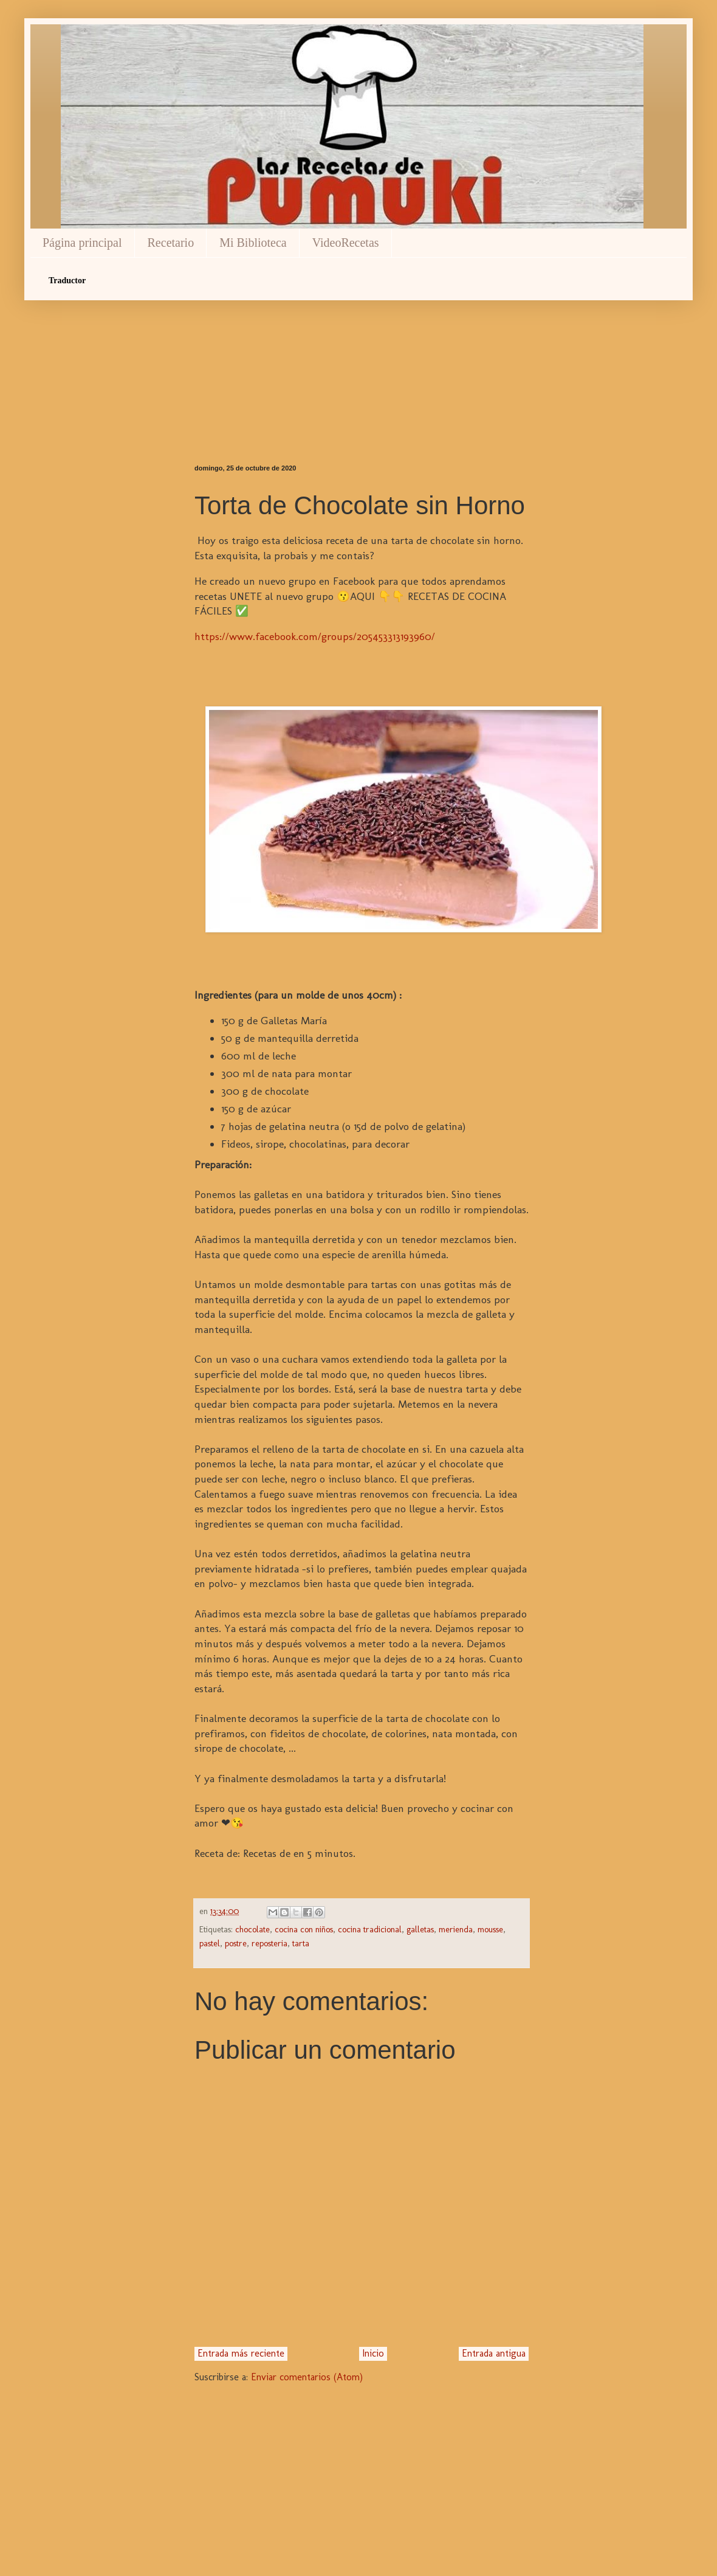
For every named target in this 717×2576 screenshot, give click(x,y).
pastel (209, 1943)
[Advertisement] (361, 361)
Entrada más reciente (240, 2353)
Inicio (373, 2353)
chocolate (252, 1929)
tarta (300, 1943)
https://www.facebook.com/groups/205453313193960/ (314, 636)
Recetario (171, 242)
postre (236, 1943)
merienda (456, 1929)
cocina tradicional (370, 1929)
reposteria (269, 1943)
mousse (490, 1929)
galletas (420, 1929)
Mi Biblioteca (253, 242)
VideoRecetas (345, 242)
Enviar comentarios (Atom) (307, 2377)
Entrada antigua (494, 2353)
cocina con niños (304, 1929)
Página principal (82, 242)
